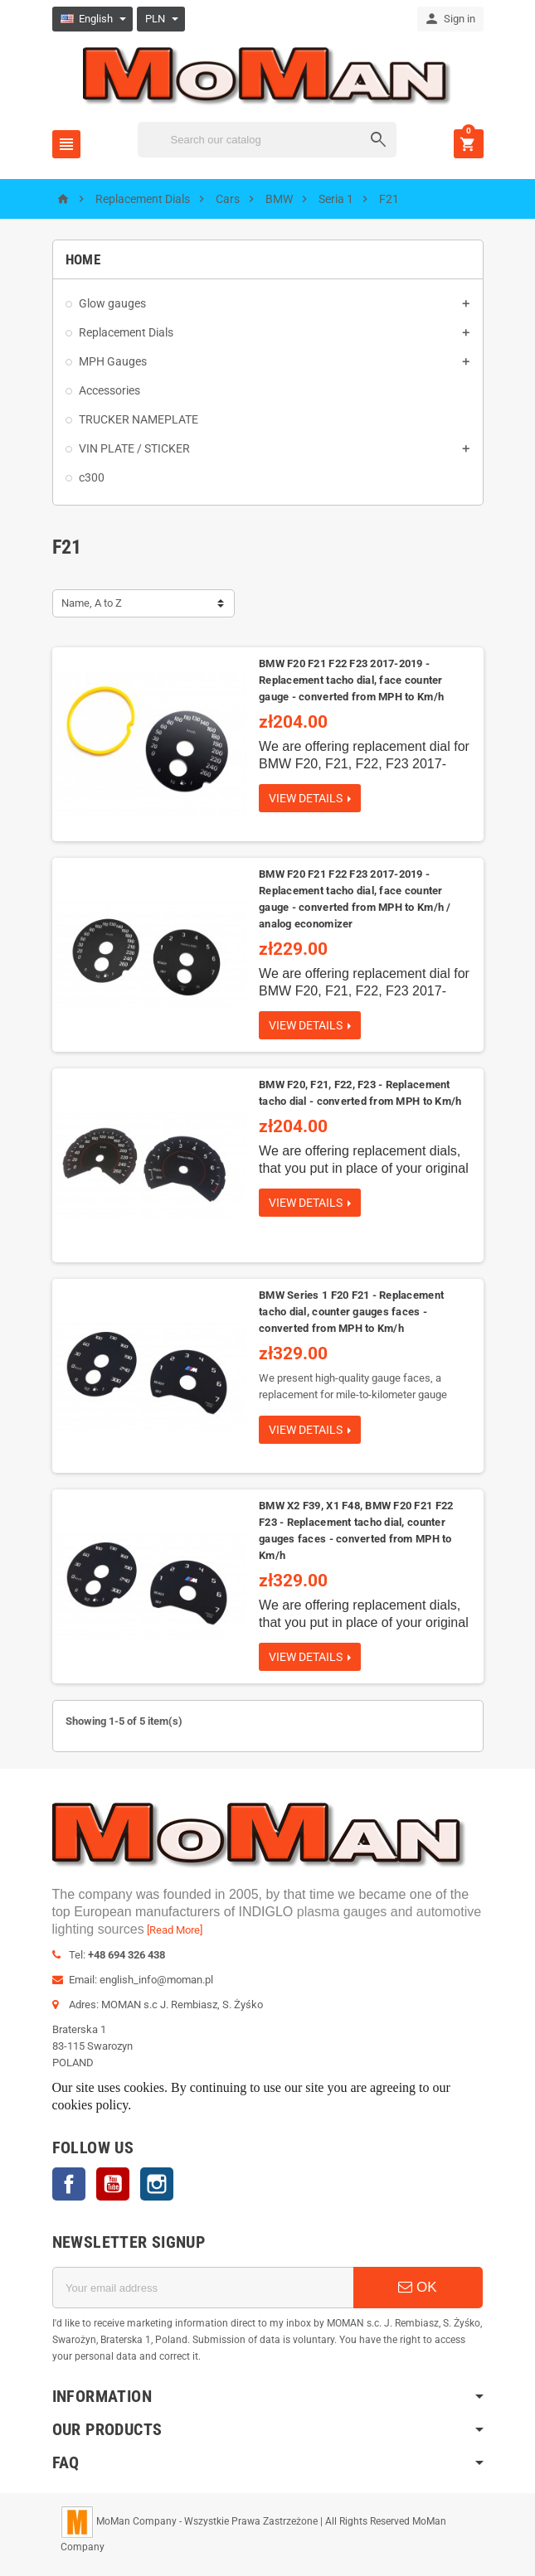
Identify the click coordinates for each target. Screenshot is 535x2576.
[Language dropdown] (93, 19)
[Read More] (174, 1930)
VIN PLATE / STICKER (134, 448)
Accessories (109, 390)
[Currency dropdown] (161, 19)
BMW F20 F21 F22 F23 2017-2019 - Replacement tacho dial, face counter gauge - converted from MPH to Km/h (351, 680)
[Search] (267, 139)
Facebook (68, 2184)
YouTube (112, 2184)
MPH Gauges (113, 361)
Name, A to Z (91, 603)
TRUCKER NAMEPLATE (138, 419)
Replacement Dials (126, 332)
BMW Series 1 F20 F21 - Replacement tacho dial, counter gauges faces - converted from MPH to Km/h (351, 1311)
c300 (92, 477)
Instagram (156, 2184)
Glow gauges (112, 303)
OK (417, 2287)
